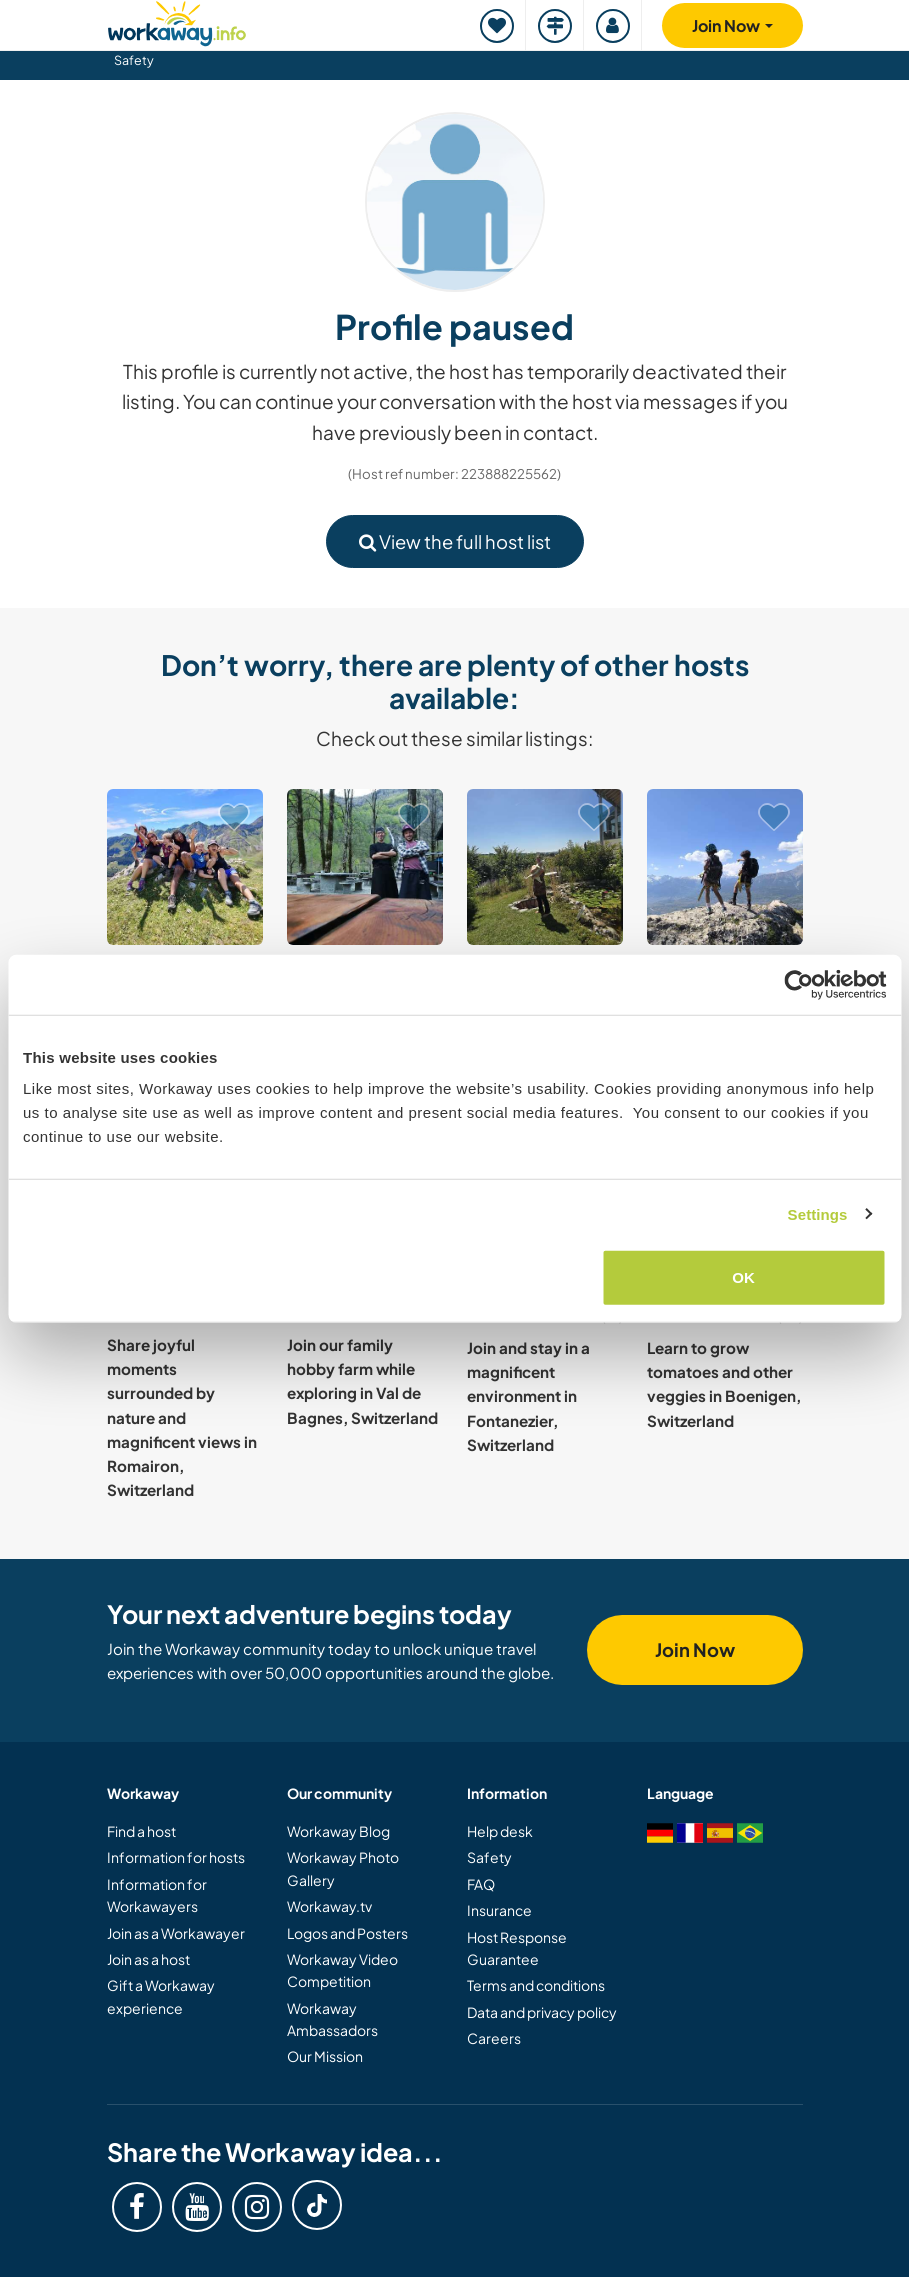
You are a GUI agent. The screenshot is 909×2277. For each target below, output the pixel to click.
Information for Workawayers (157, 1895)
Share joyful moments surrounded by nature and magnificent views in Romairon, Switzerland (182, 1417)
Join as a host (148, 1959)
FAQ (481, 1884)
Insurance (499, 1910)
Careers (494, 2038)
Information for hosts (176, 1857)
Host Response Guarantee (517, 1948)
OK (743, 1277)
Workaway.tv (329, 1906)
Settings (818, 1213)
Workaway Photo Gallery (343, 1868)
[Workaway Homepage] (177, 20)
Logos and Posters (347, 1933)
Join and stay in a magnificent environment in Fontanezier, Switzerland (528, 1396)
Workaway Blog (338, 1831)
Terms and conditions (536, 1985)
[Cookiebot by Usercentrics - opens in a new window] (798, 984)
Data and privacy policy (542, 2012)
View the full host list (455, 541)
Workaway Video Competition (342, 1970)
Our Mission (325, 2056)
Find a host (141, 1831)
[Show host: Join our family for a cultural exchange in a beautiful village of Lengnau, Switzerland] (185, 867)
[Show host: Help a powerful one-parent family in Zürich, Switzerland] (725, 867)
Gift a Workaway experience (161, 1996)
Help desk (500, 1831)
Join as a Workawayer (176, 1933)
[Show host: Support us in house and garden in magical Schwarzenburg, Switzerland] (545, 867)
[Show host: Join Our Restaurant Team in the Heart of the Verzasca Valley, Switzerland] (365, 867)
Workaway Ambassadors (332, 2019)
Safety (134, 60)
